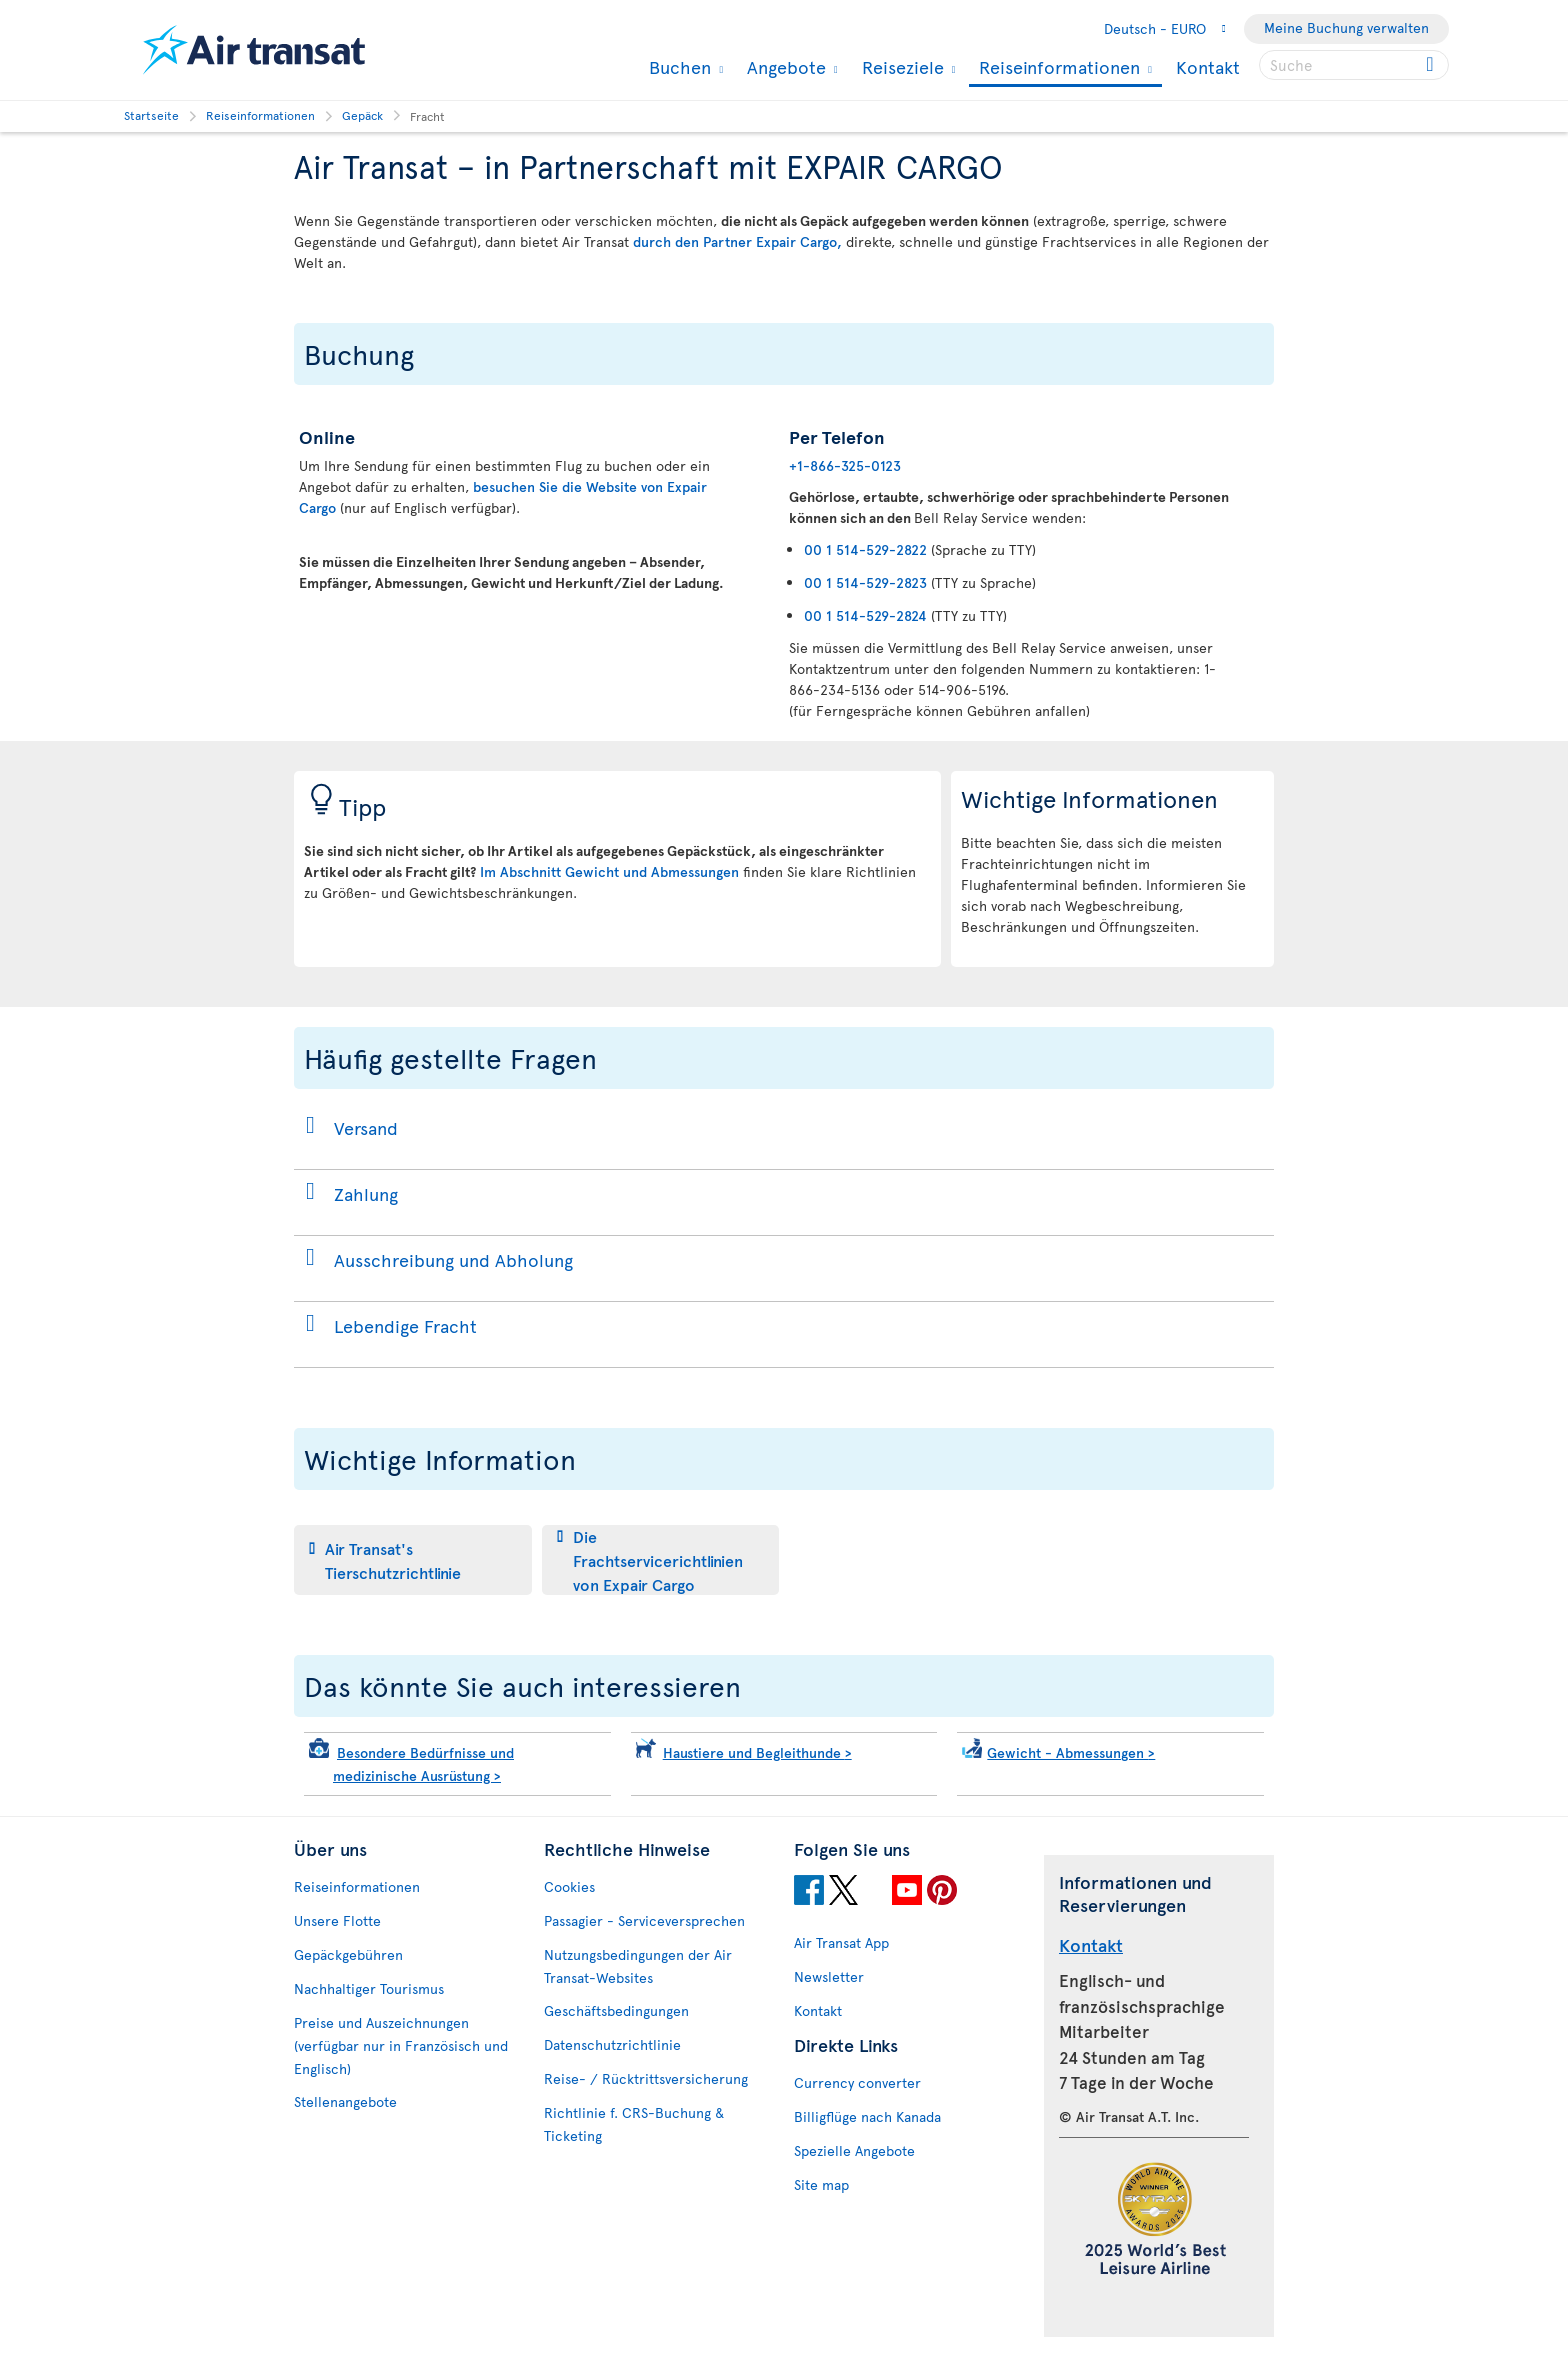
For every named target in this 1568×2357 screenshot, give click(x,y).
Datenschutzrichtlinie (612, 2044)
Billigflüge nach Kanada (867, 2116)
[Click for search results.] (1431, 65)
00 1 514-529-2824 (865, 615)
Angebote (784, 67)
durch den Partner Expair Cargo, (737, 241)
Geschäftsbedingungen (616, 2010)
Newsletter (829, 1976)
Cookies (569, 1886)
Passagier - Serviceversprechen (644, 1920)
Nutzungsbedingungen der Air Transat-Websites (638, 1966)
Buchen (677, 67)
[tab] (413, 1560)
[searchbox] (1354, 65)
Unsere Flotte (337, 1920)
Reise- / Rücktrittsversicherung (646, 2078)
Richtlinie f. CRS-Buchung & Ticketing (634, 2124)
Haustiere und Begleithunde (757, 1752)
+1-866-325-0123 (845, 465)
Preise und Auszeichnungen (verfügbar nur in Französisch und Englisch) (401, 2045)
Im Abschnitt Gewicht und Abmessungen (609, 871)
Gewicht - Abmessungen (1071, 1752)
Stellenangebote (345, 2101)
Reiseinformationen (1057, 68)
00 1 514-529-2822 (865, 549)
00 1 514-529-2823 (865, 582)
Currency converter (857, 2082)
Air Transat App (841, 1942)
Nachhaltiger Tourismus (369, 1988)
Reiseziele (900, 67)
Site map (821, 2184)
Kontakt (1208, 66)
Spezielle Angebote (854, 2150)
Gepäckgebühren (348, 1954)
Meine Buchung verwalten (1346, 27)
